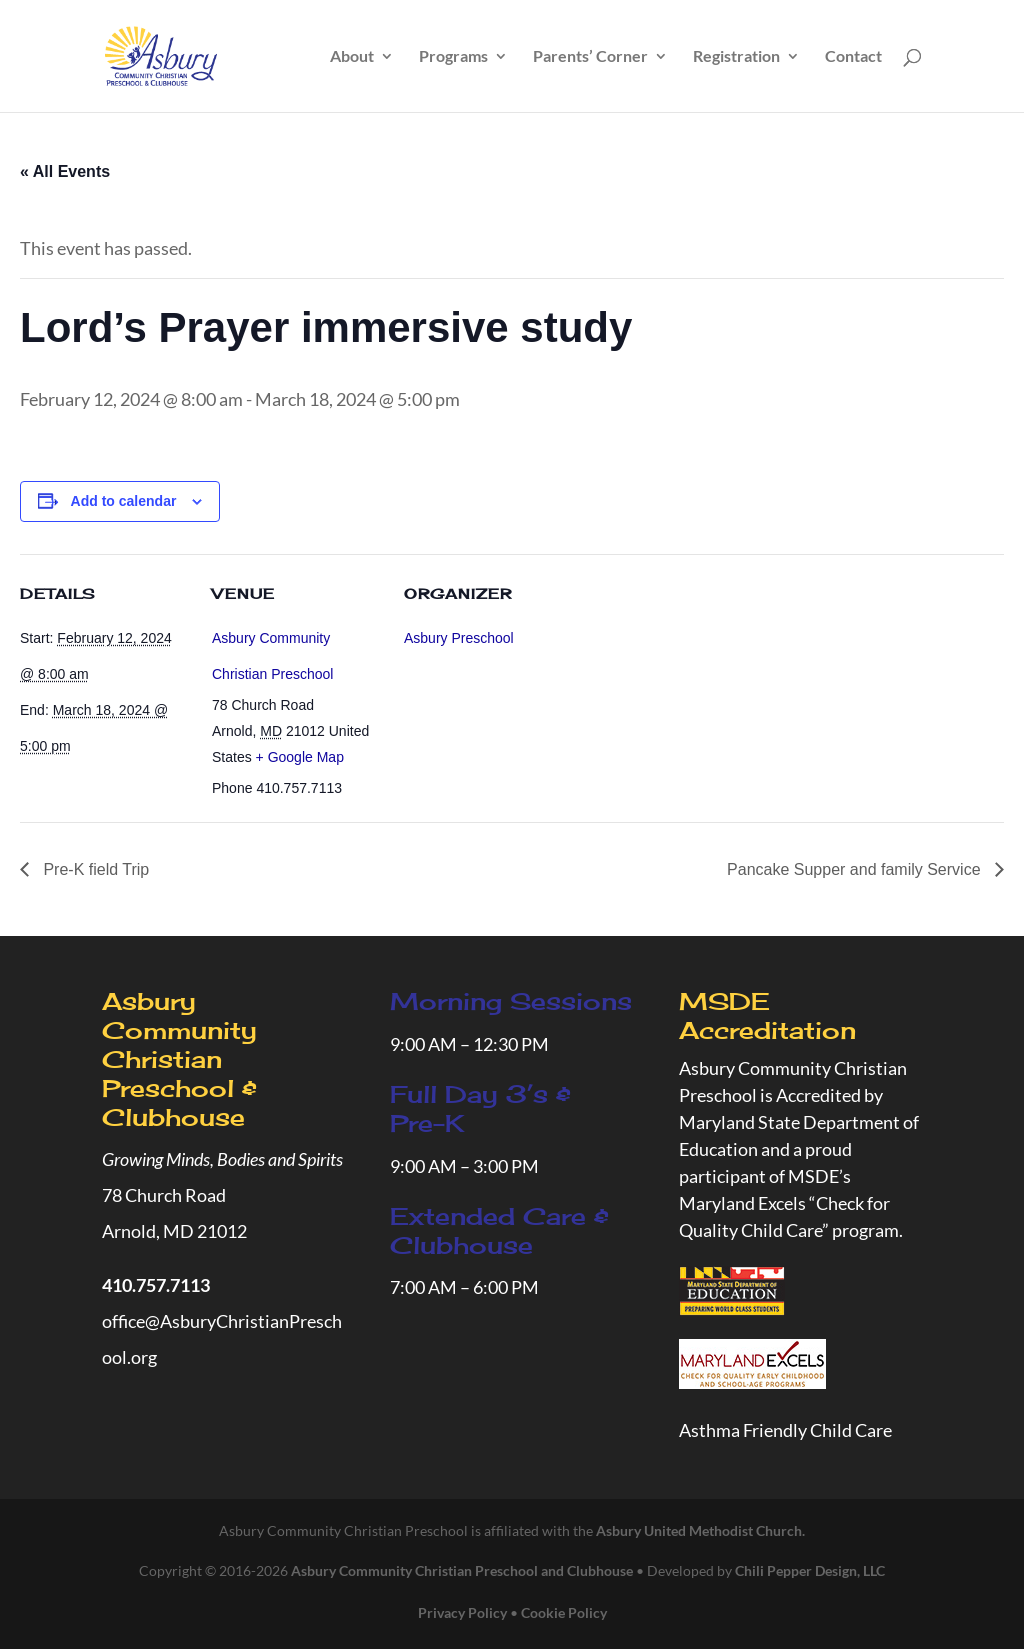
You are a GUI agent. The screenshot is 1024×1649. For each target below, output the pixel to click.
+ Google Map (300, 757)
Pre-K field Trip (94, 869)
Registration (736, 57)
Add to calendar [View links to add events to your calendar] (124, 501)
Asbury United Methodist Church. (700, 1530)
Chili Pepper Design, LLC (810, 1570)
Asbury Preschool (459, 638)
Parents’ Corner (590, 57)
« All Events (65, 171)
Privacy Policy (462, 1612)
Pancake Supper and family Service (856, 869)
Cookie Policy (564, 1612)
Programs (453, 57)
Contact (853, 57)
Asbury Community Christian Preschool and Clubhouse (462, 1570)
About (352, 57)
